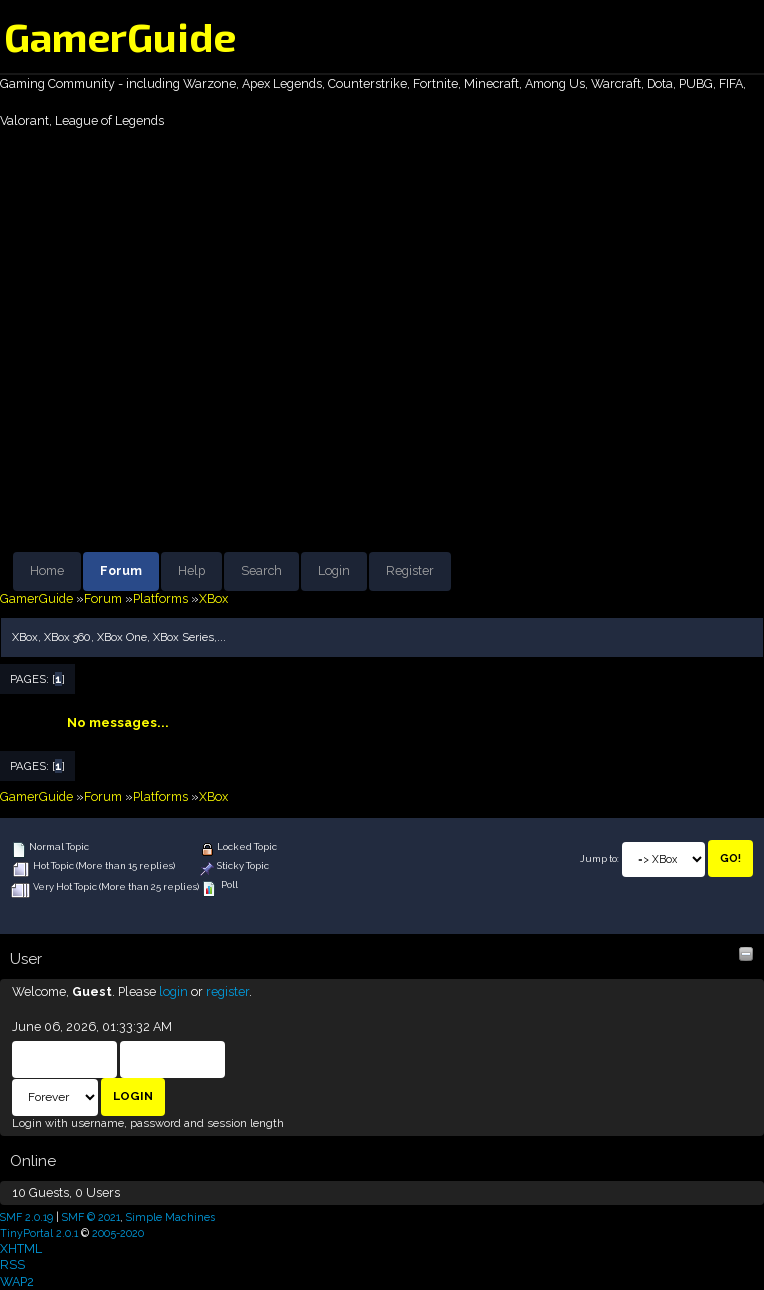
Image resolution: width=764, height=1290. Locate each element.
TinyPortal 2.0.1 (39, 1233)
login (173, 991)
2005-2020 (118, 1233)
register (227, 991)
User (26, 959)
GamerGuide (120, 36)
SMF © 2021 (91, 1217)
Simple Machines (170, 1217)
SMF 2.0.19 (26, 1217)
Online (33, 1161)
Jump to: (599, 858)
